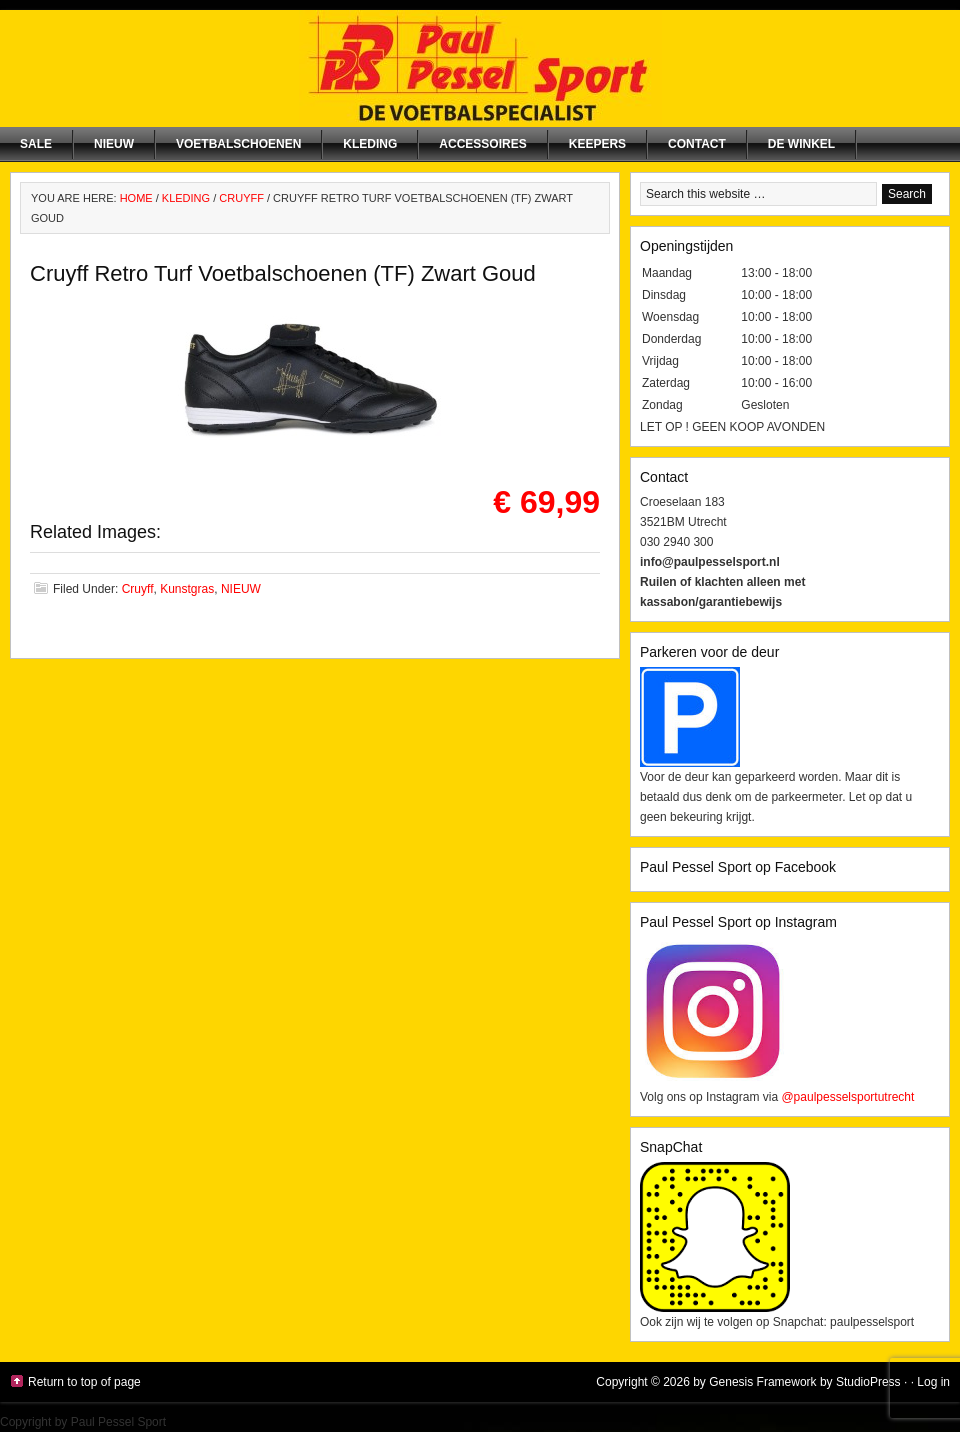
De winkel (801, 144)
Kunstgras (187, 589)
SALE (36, 144)
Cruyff (138, 589)
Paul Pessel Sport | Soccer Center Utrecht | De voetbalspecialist (480, 68)
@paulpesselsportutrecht (847, 1097)
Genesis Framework (762, 1382)
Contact (697, 144)
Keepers (597, 144)
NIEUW (114, 144)
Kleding (370, 144)
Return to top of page (84, 1382)
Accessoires (482, 144)
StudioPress (868, 1382)
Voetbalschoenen (238, 144)
